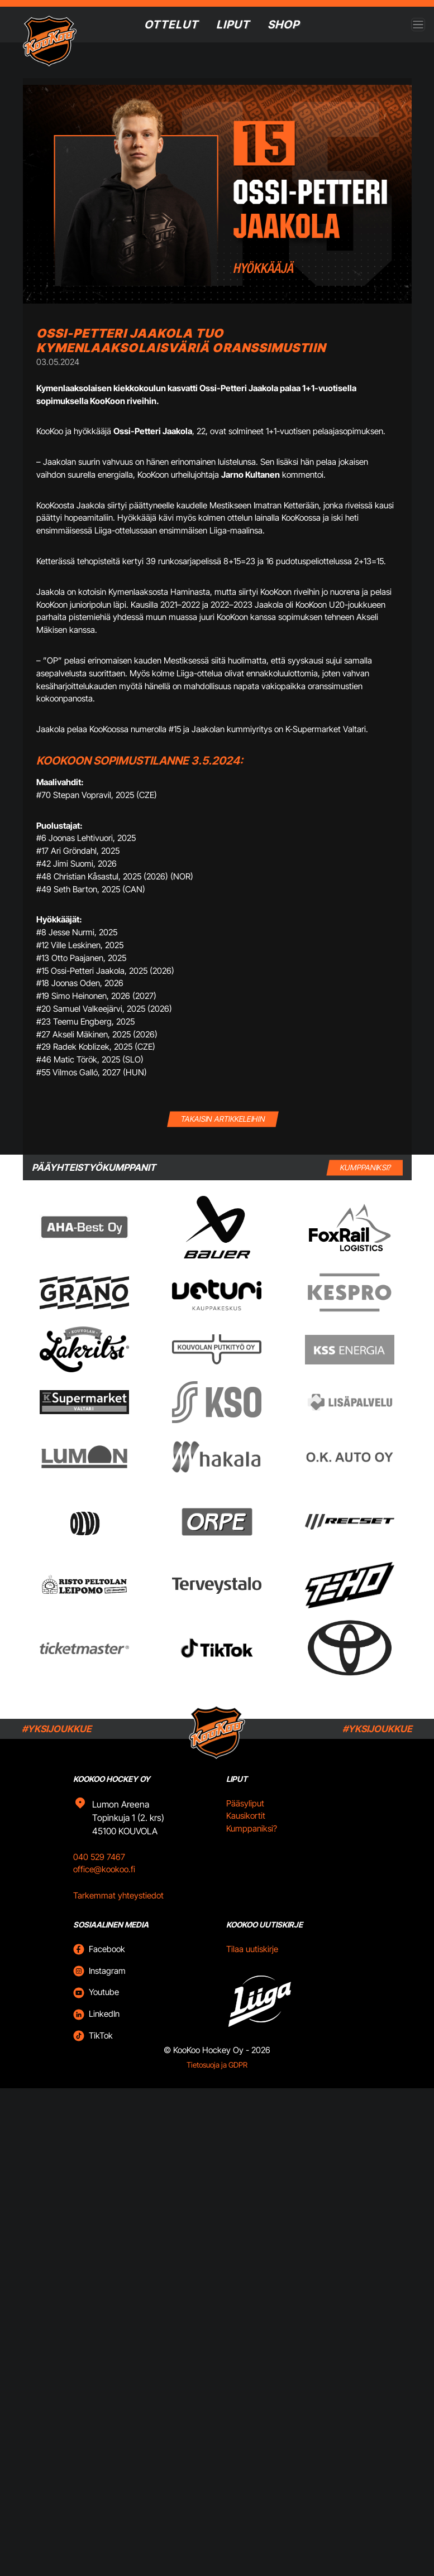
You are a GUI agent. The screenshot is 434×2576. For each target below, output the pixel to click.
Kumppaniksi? (251, 1828)
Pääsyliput (245, 1803)
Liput (233, 24)
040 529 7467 (99, 1857)
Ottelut (171, 24)
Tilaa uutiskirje (252, 1949)
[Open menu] (418, 25)
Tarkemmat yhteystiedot (118, 1895)
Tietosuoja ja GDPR (217, 2064)
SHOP (283, 24)
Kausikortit (245, 1815)
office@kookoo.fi (104, 1869)
